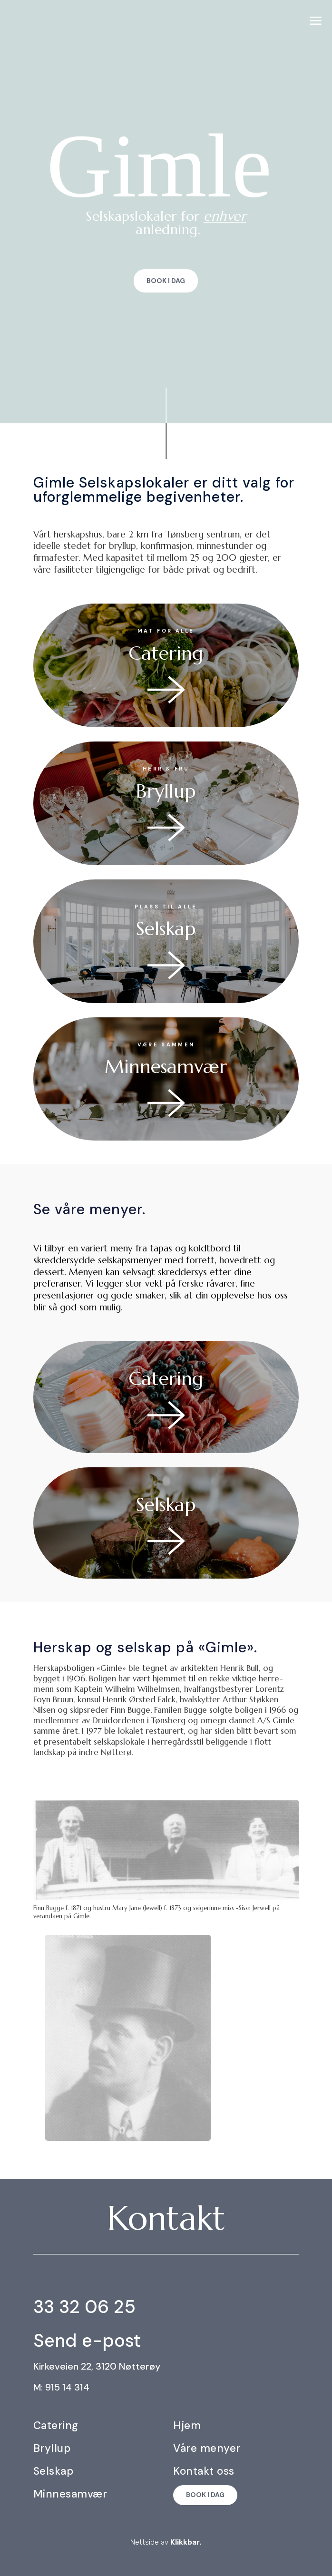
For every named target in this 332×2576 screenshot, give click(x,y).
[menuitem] (316, 21)
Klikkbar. (185, 2542)
